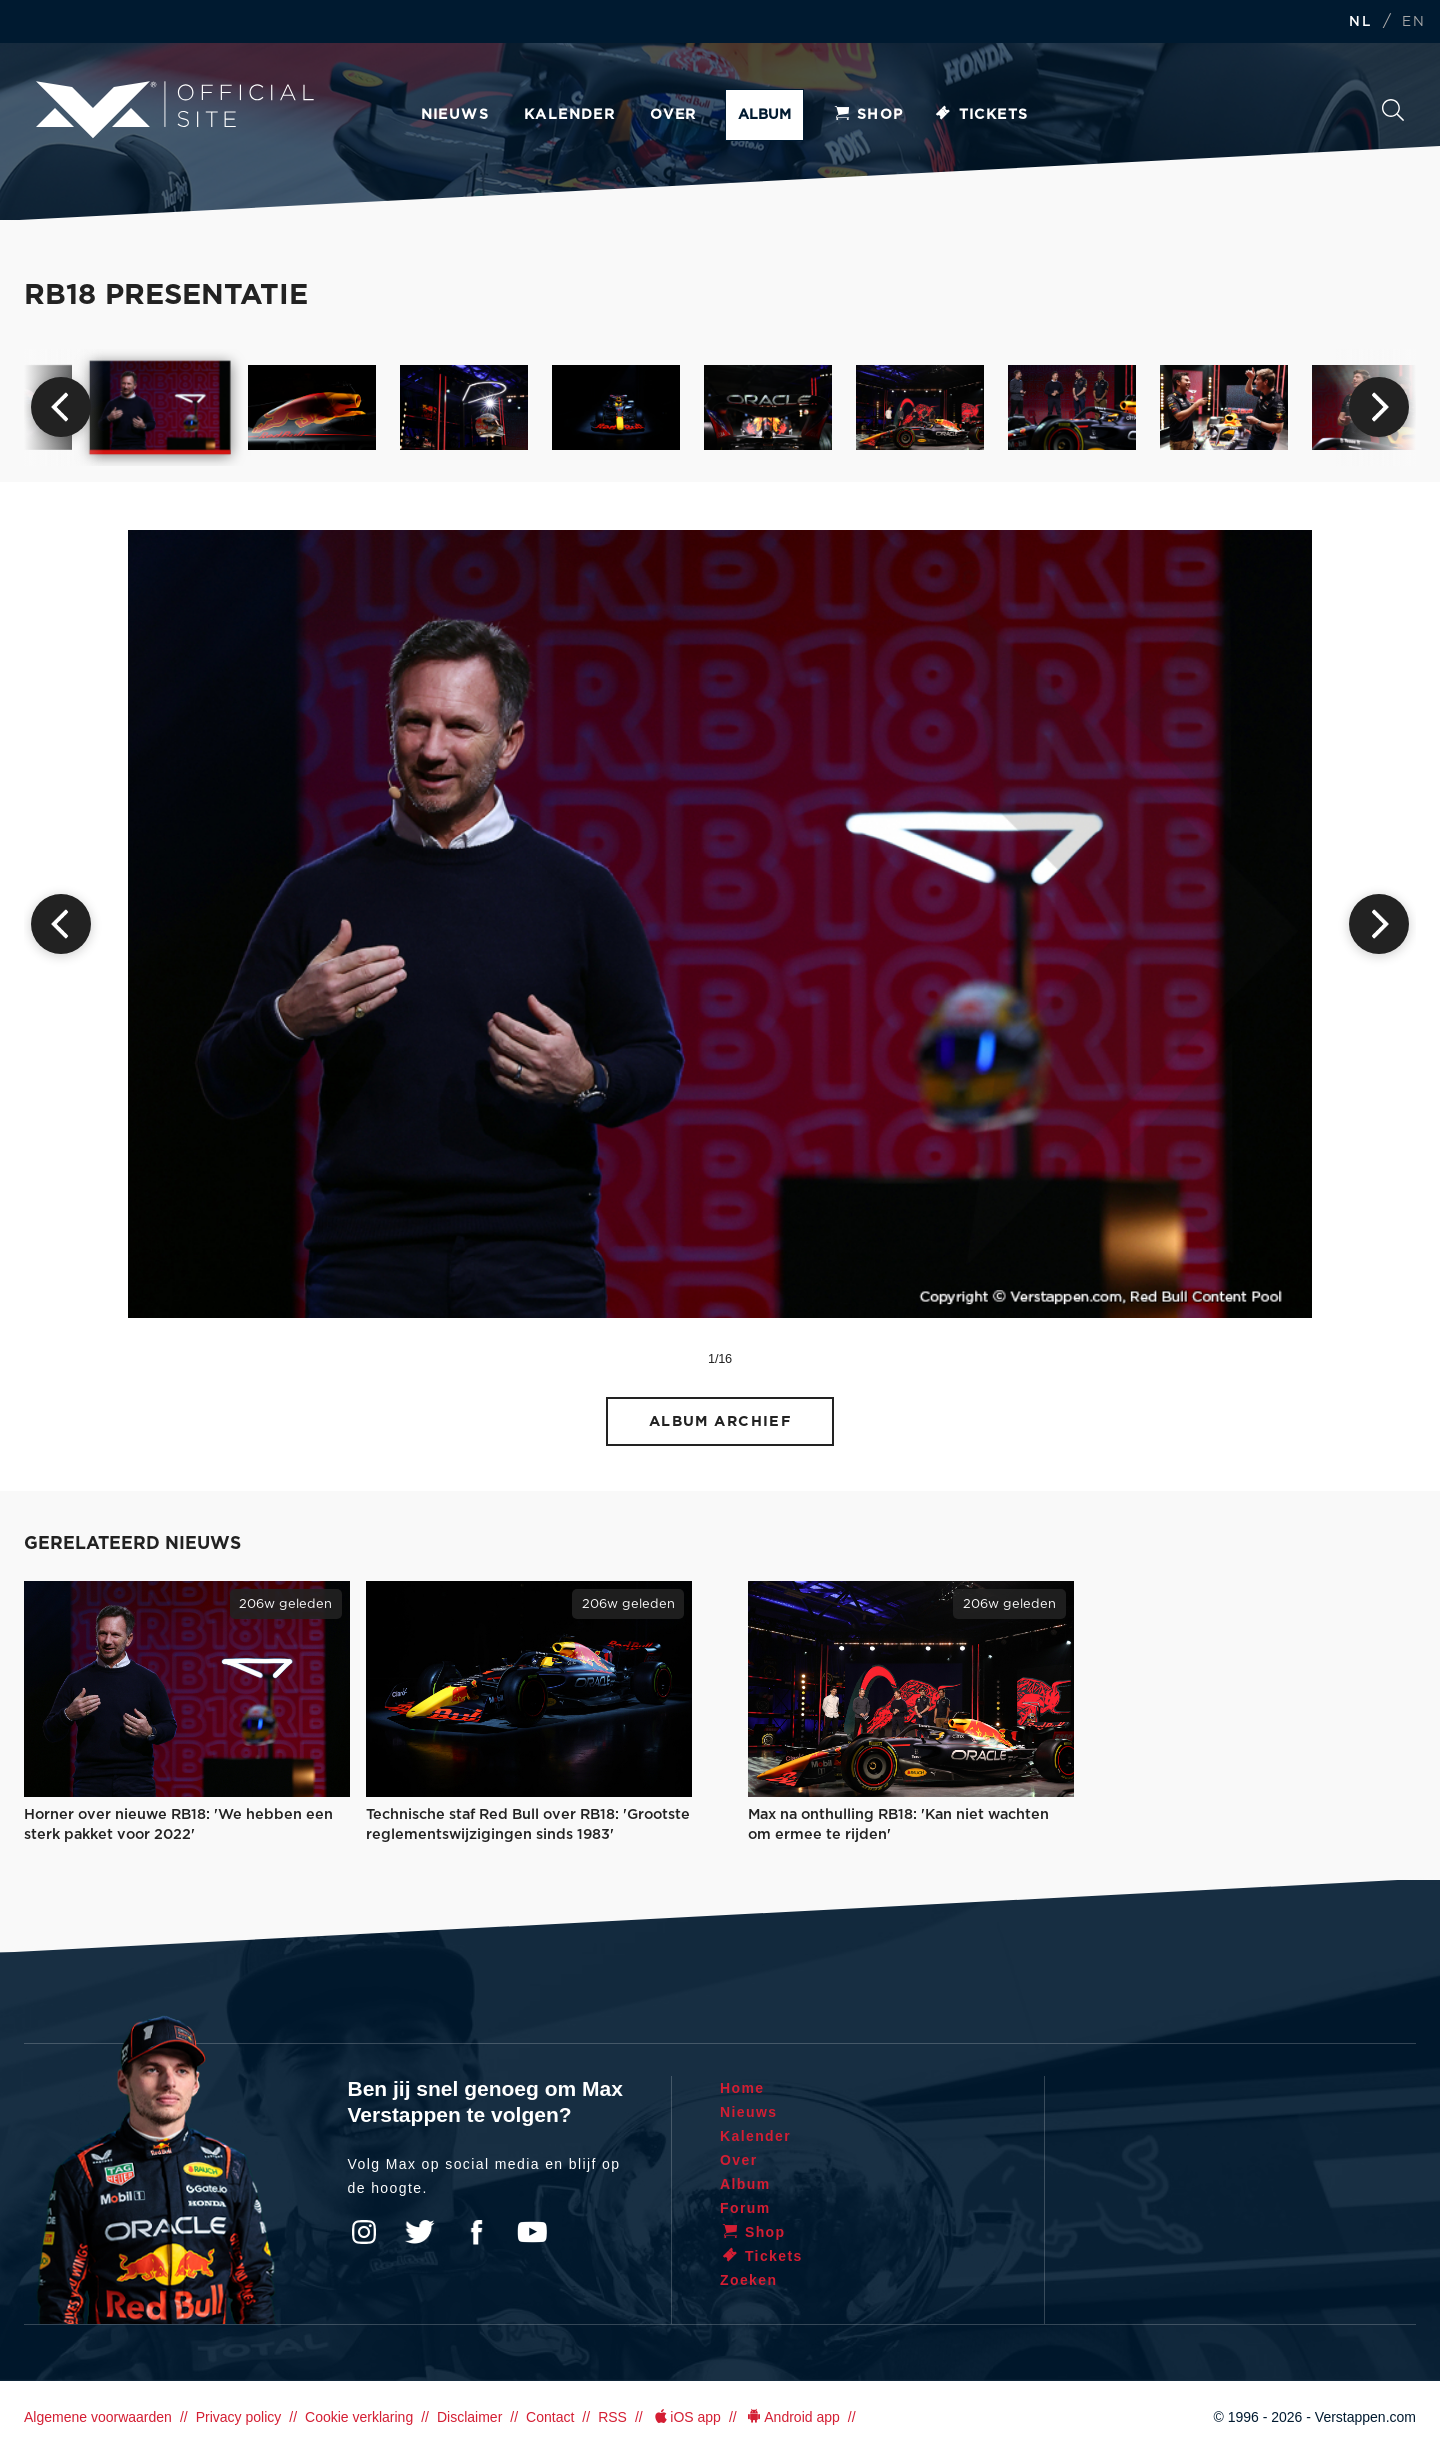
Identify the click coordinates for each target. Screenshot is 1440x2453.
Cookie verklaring (359, 2417)
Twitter (420, 2232)
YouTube (532, 2232)
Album (764, 115)
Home (742, 2088)
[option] (160, 408)
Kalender (569, 115)
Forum (745, 2208)
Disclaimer (469, 2417)
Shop (868, 115)
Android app (792, 2417)
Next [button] (1379, 407)
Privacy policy (239, 2417)
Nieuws (455, 115)
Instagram (364, 2232)
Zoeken (1393, 110)
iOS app (686, 2417)
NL (1360, 22)
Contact (550, 2417)
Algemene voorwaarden (98, 2417)
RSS (612, 2417)
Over (673, 115)
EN (1413, 22)
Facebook (476, 2232)
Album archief (720, 1421)
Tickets (981, 115)
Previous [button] (61, 407)
